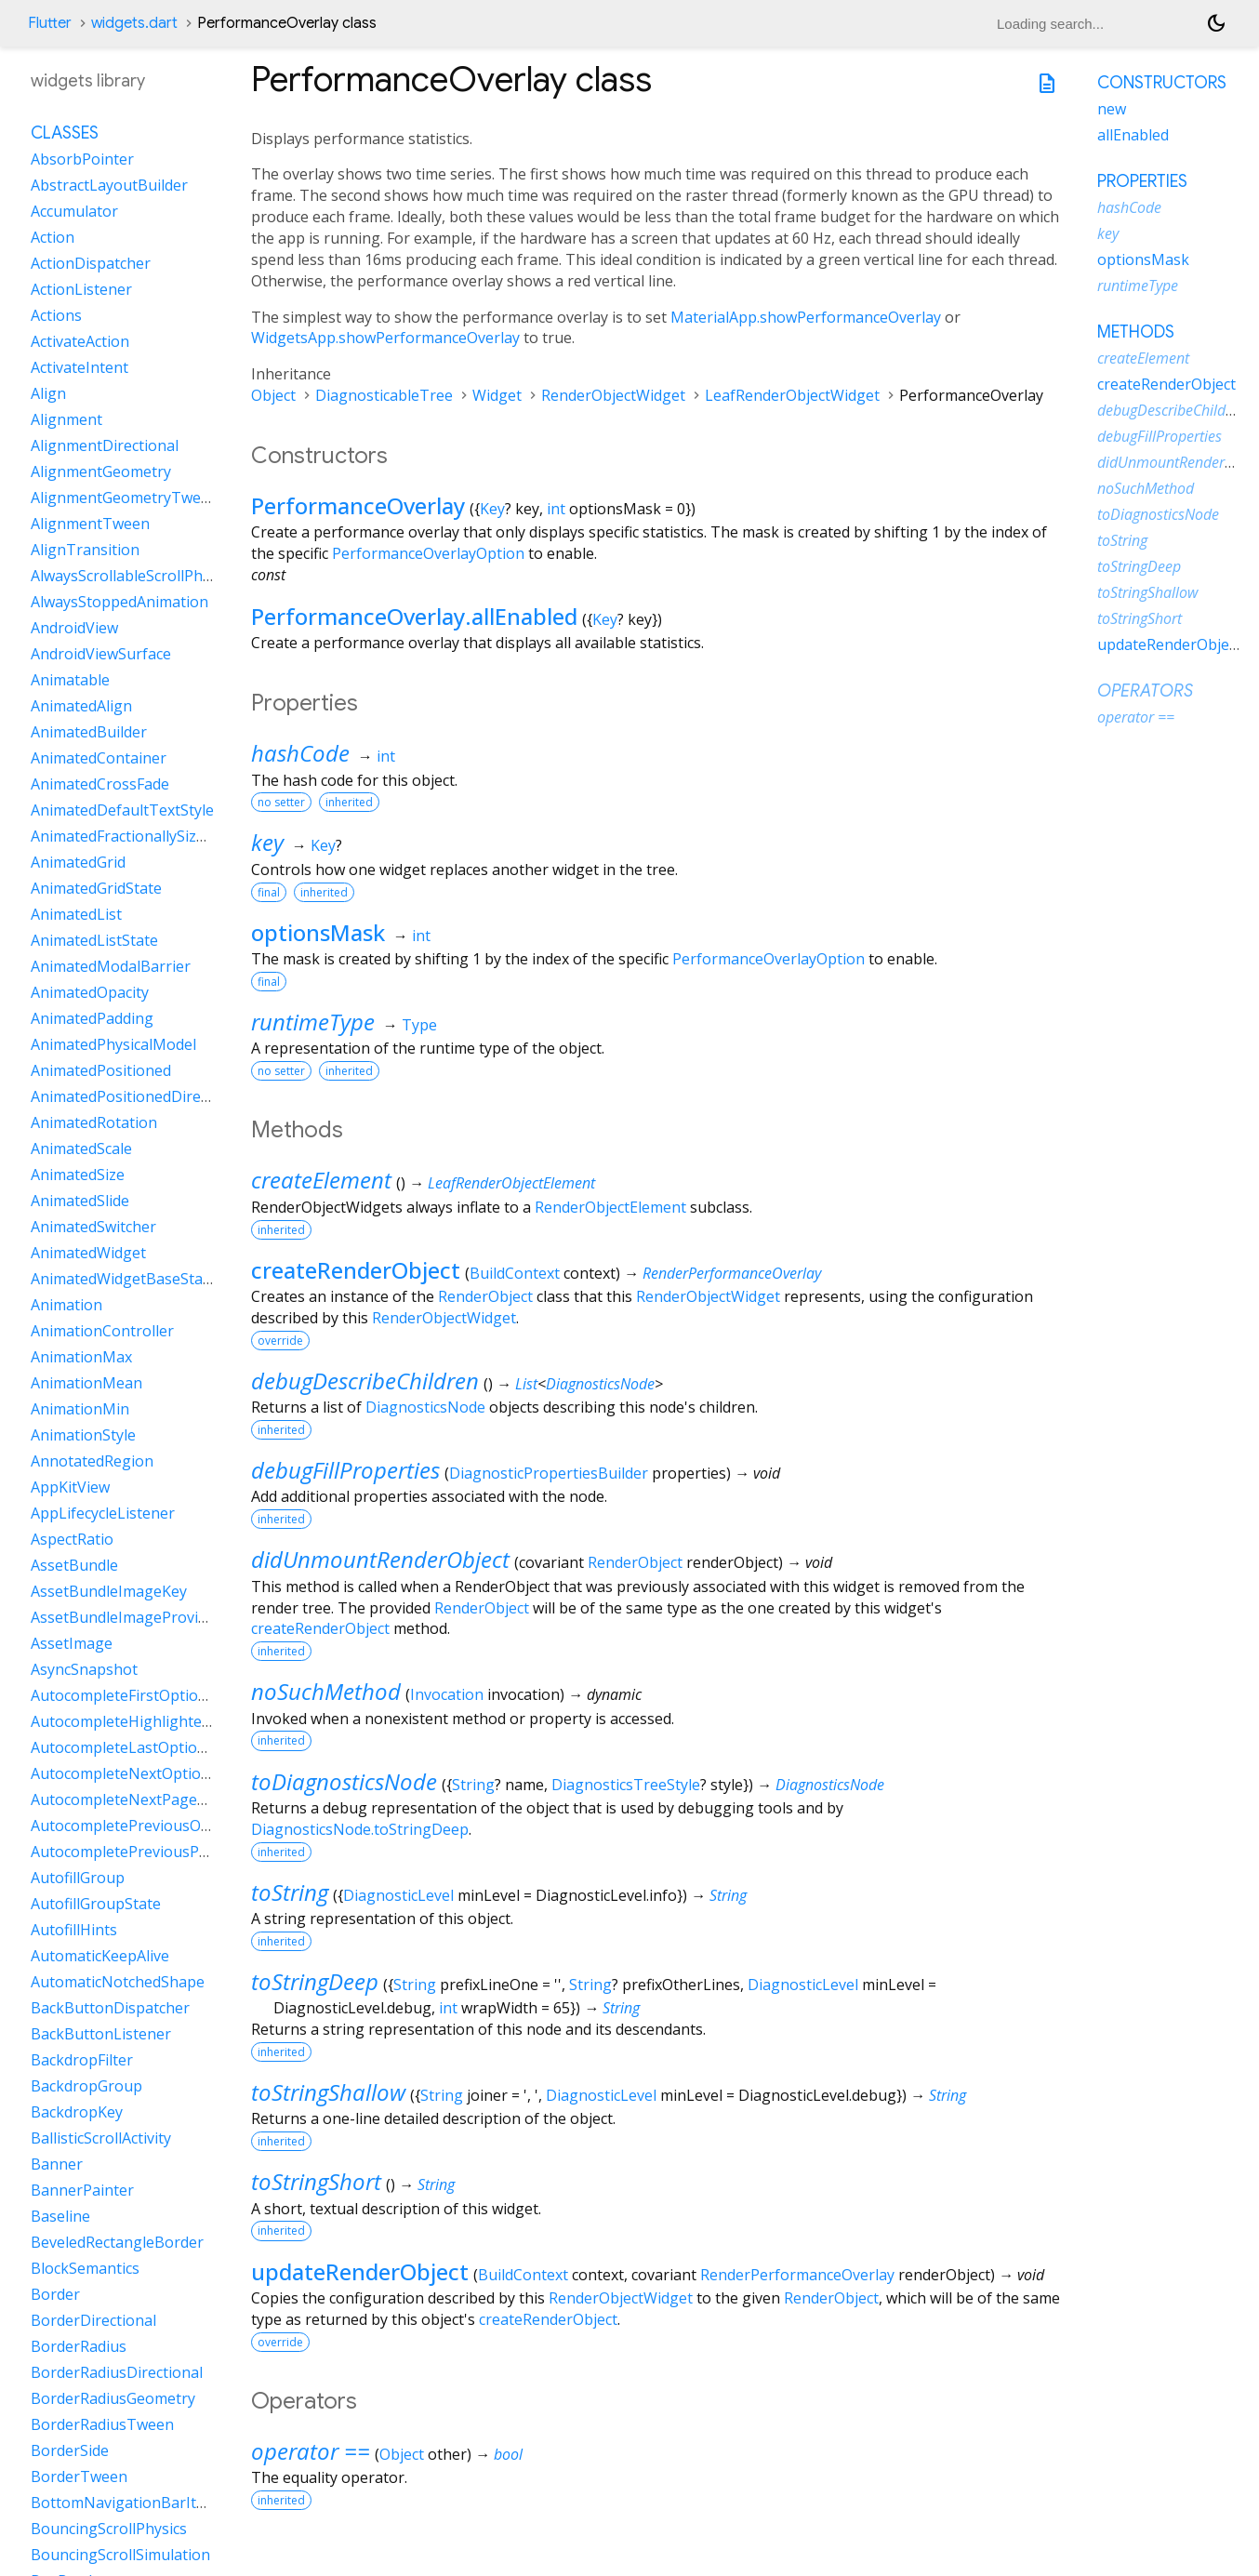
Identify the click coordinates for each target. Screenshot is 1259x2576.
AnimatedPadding (92, 1018)
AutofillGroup (78, 1877)
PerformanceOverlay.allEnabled (414, 616)
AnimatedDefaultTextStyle (122, 810)
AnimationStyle (83, 1435)
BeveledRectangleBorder (117, 2242)
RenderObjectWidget (613, 395)
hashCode (300, 752)
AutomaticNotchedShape (118, 1982)
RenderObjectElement (610, 1207)
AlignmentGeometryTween (125, 497)
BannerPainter (82, 2190)
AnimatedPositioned (101, 1070)
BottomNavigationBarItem (124, 2502)
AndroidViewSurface (101, 654)
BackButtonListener (101, 2034)
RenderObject (485, 1296)
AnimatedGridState (96, 888)
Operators (1145, 691)
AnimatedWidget (88, 1252)
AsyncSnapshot (84, 1669)
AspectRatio (72, 1539)
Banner (57, 2164)
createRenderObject (355, 1270)
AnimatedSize (78, 1174)
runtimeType (313, 1021)
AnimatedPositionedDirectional (139, 1096)
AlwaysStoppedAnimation (119, 601)
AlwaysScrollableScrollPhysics (133, 575)
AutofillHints (74, 1929)
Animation (66, 1305)
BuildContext (515, 1273)
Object (273, 395)
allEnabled (1133, 135)
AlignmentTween (90, 523)
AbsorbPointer (82, 159)
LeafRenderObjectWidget (792, 395)
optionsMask (318, 932)
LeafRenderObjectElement (511, 1183)
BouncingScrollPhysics (109, 2528)
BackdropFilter (82, 2060)
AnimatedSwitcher (93, 1226)
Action (52, 237)
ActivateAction (80, 341)
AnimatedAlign (81, 706)
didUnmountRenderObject (380, 1559)
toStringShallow (328, 2092)
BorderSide (70, 2450)
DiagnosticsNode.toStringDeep (360, 1829)
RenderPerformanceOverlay (732, 1273)
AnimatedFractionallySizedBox (135, 836)
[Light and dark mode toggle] (1216, 23)
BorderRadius (78, 2346)
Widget (497, 395)
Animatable (70, 680)
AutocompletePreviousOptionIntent (156, 1825)
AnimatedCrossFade (100, 784)
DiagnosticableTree (384, 395)
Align (48, 393)
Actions (56, 315)
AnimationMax (81, 1357)
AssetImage (72, 1643)
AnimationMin (80, 1409)
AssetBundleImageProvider (126, 1617)
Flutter (50, 23)
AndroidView (74, 627)
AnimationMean (86, 1383)
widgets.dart (134, 23)
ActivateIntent (79, 367)
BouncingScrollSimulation (120, 2554)
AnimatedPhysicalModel (113, 1044)
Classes (65, 133)
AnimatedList (76, 914)
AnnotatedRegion (92, 1461)
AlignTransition (85, 549)
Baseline (60, 2216)
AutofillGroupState (96, 1903)
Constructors (1161, 83)
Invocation (447, 1694)
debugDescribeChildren (365, 1380)
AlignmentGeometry (101, 471)
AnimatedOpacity (90, 992)
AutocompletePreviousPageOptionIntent (173, 1851)
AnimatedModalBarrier (111, 966)
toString (289, 1892)
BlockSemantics (85, 2268)
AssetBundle (74, 1565)
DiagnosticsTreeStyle (625, 1784)
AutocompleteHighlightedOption (144, 1721)
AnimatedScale (81, 1148)
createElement (321, 1179)
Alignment (66, 419)
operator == (310, 2451)
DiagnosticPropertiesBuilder (548, 1473)
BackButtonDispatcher (110, 2008)
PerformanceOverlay (358, 505)
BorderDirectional (93, 2320)
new (1111, 109)
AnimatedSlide (80, 1200)
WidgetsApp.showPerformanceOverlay (385, 337)
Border (55, 2294)
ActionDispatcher (91, 263)
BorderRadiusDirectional (117, 2372)
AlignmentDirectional (105, 445)
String (473, 1784)
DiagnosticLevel (398, 1895)
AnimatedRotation (94, 1122)
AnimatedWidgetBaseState (124, 1278)
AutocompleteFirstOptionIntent (140, 1695)
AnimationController (102, 1331)
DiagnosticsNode (600, 1384)
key (267, 842)
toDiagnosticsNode (344, 1781)
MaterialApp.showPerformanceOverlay (805, 317)
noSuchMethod (326, 1691)
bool (508, 2454)
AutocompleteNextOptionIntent (142, 1773)
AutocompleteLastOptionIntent (140, 1747)
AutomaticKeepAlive (100, 1955)
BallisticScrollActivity (101, 2138)
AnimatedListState (94, 940)
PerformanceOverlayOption (428, 553)
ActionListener (81, 289)
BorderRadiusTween (102, 2424)
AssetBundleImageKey (109, 1591)
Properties (1142, 181)
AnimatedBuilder (89, 732)
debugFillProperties (345, 1469)
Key (492, 508)
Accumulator (74, 211)
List (526, 1384)
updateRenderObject (360, 2271)
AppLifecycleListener (103, 1513)
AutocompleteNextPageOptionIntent (159, 1799)
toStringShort (316, 2181)
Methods (1135, 332)
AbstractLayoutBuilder (109, 185)
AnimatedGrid (78, 862)
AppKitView (70, 1487)
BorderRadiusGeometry (113, 2398)
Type (419, 1025)
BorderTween (79, 2476)
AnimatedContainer (98, 758)
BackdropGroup (86, 2086)
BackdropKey (77, 2112)
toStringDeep (314, 1981)
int (556, 508)
